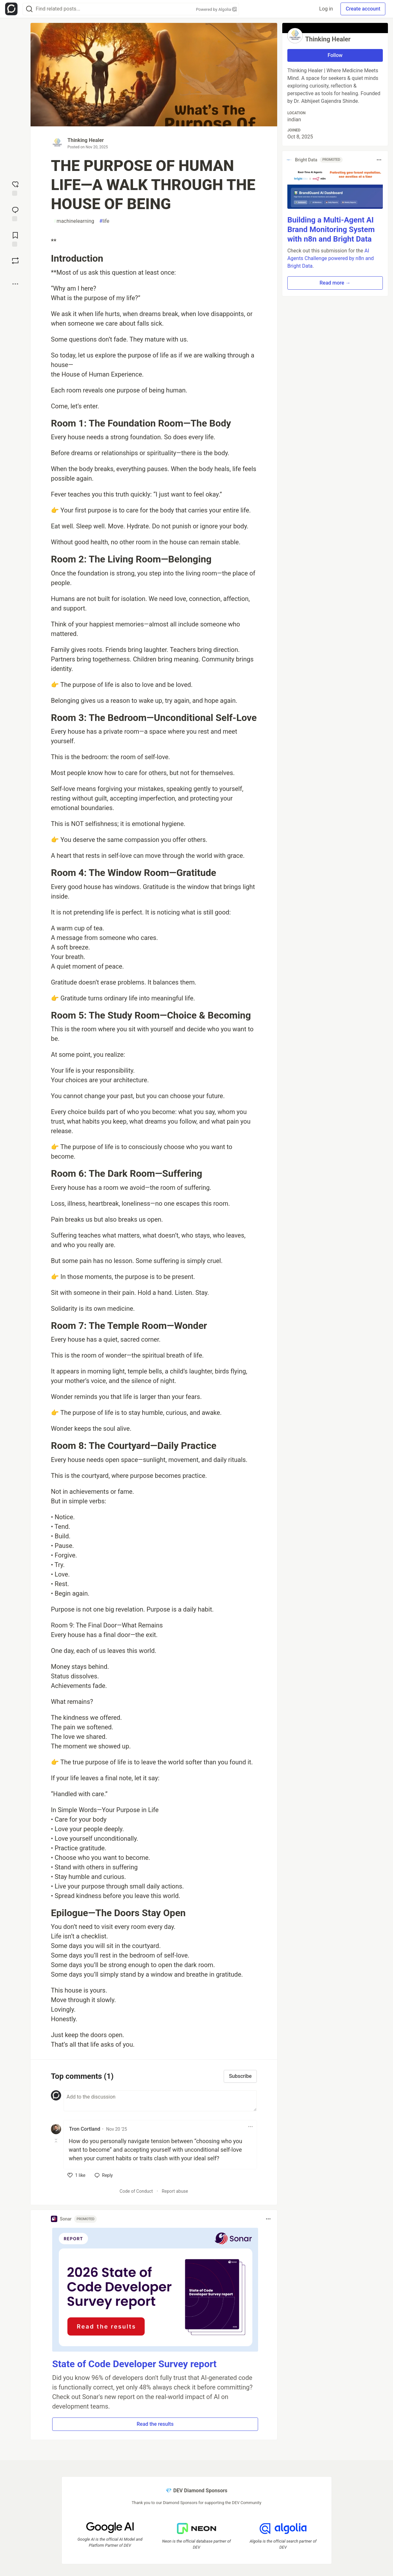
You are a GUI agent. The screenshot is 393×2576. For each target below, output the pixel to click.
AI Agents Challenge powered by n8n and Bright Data (330, 258)
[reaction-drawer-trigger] (15, 188)
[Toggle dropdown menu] (250, 2126)
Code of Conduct (136, 2191)
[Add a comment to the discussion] (160, 2101)
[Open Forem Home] (11, 9)
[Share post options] (15, 284)
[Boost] (15, 260)
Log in (326, 9)
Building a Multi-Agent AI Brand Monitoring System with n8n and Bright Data (331, 229)
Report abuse (175, 2191)
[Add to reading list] (15, 239)
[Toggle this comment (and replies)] (56, 2140)
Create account (363, 9)
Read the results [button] (155, 2424)
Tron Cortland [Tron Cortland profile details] (84, 2129)
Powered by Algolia (216, 9)
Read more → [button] (334, 283)
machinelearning (73, 221)
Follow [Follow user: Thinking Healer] (335, 55)
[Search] (29, 9)
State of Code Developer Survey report (134, 2363)
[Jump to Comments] (15, 213)
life (104, 221)
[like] (76, 2175)
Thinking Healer (85, 140)
